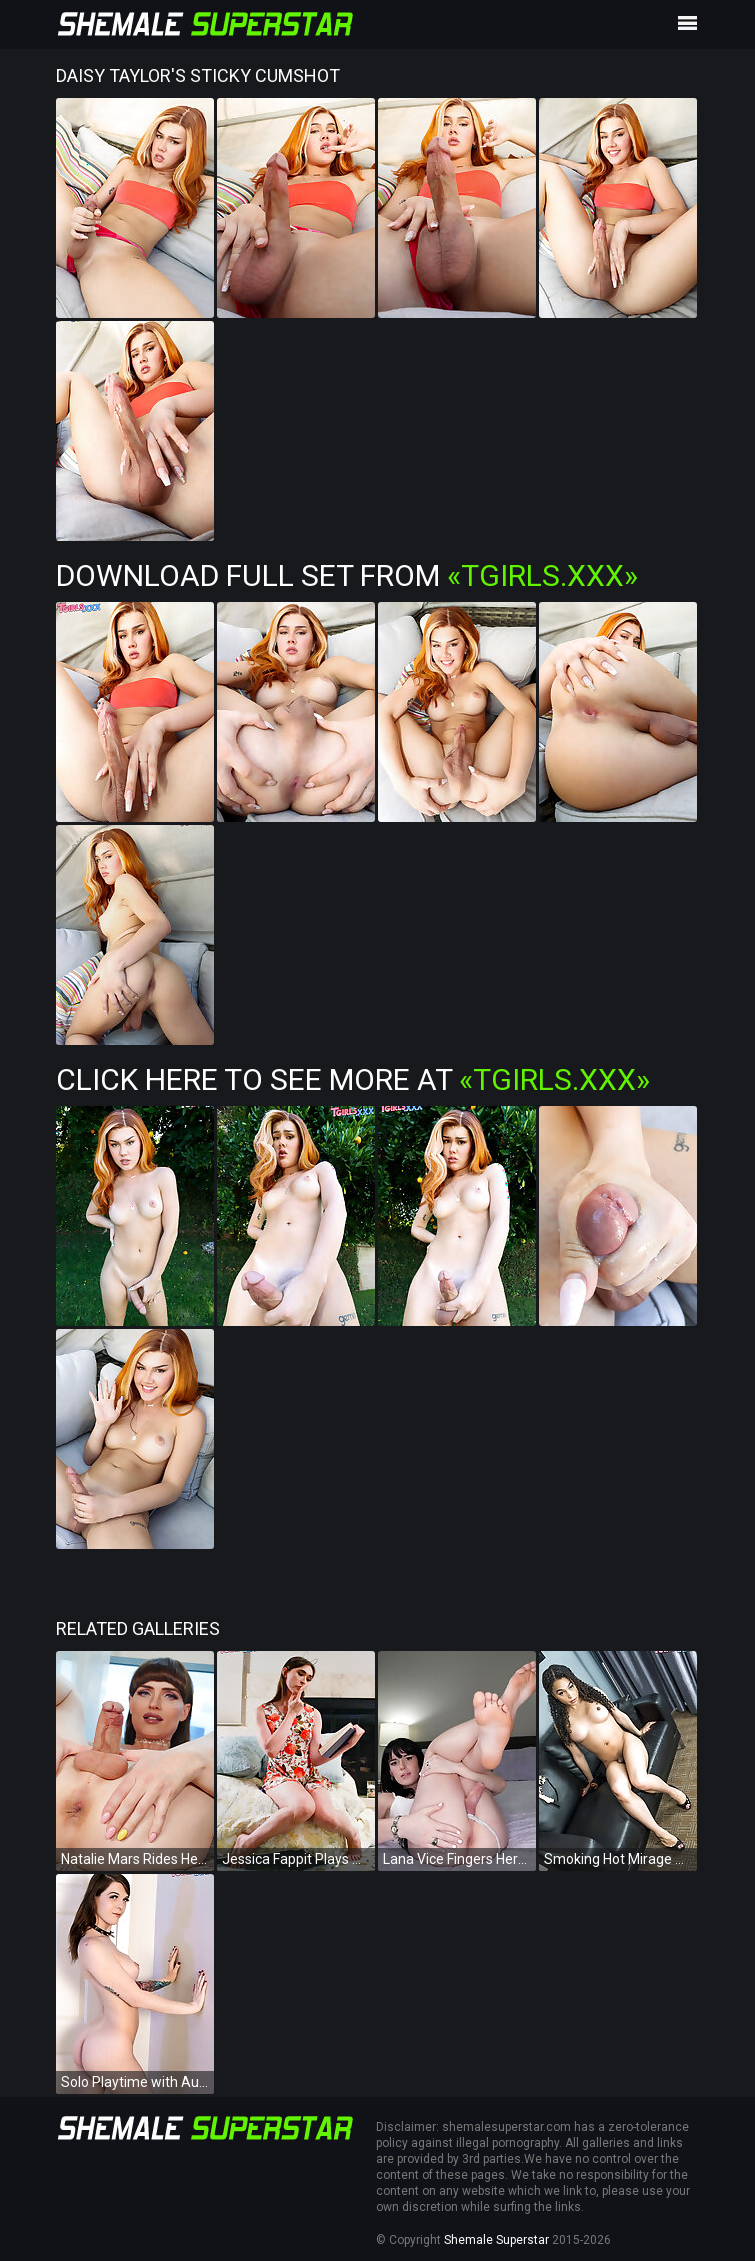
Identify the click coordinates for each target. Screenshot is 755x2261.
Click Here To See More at (353, 1079)
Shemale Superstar (496, 2240)
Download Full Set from (347, 575)
